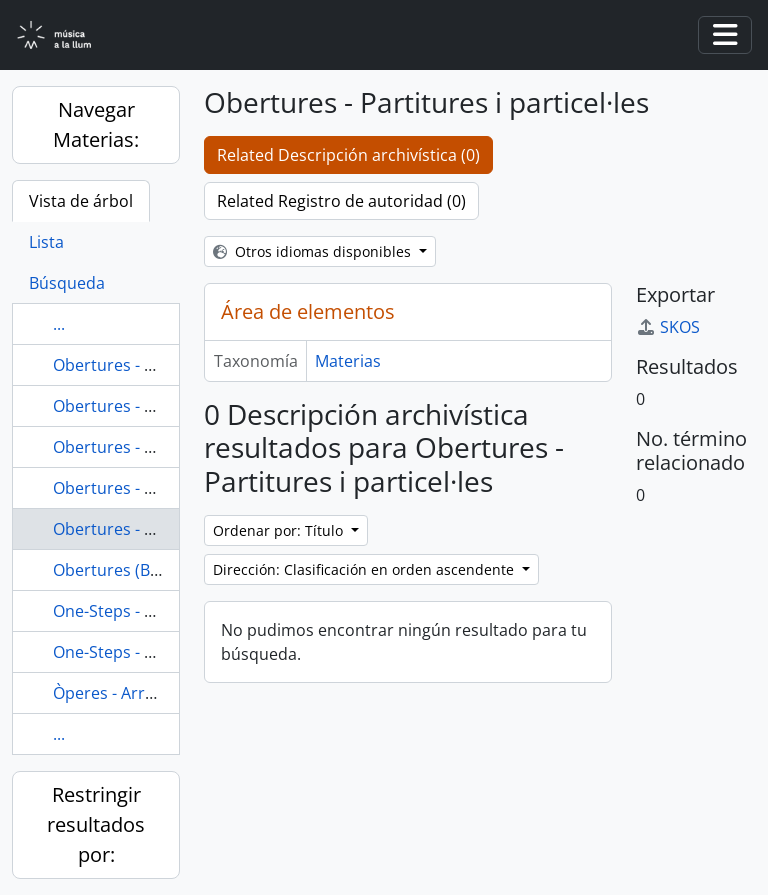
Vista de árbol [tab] (81, 201)
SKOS (668, 327)
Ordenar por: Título (280, 530)
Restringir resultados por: (96, 824)
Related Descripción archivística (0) (348, 155)
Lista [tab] (46, 242)
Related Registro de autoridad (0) (341, 201)
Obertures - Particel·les (139, 447)
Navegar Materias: (96, 124)
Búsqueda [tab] (67, 283)
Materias (348, 361)
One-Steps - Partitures (136, 611)
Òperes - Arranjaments (139, 693)
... (59, 324)
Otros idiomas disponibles (314, 251)
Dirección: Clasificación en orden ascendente (365, 569)
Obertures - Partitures (136, 488)
